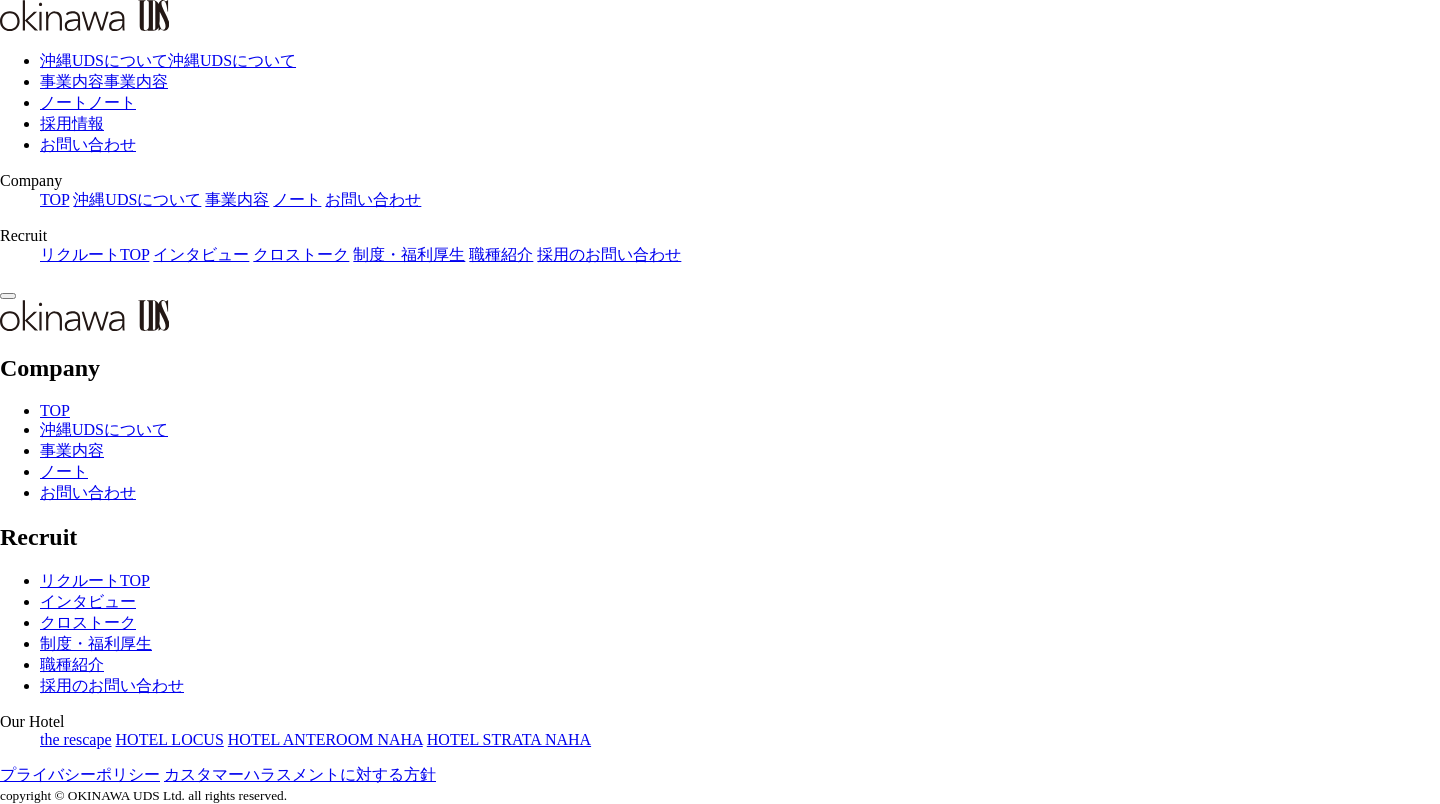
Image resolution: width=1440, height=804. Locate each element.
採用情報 (72, 123)
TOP (54, 199)
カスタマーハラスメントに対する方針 (300, 774)
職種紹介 (501, 254)
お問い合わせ (88, 144)
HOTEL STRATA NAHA (509, 739)
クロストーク (301, 254)
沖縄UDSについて (137, 199)
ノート (297, 199)
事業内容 (237, 199)
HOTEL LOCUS (170, 739)
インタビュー (201, 254)
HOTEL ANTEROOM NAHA (325, 739)
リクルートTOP (94, 254)
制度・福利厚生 (409, 254)
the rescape (76, 739)
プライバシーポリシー (80, 774)
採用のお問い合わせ (609, 254)
